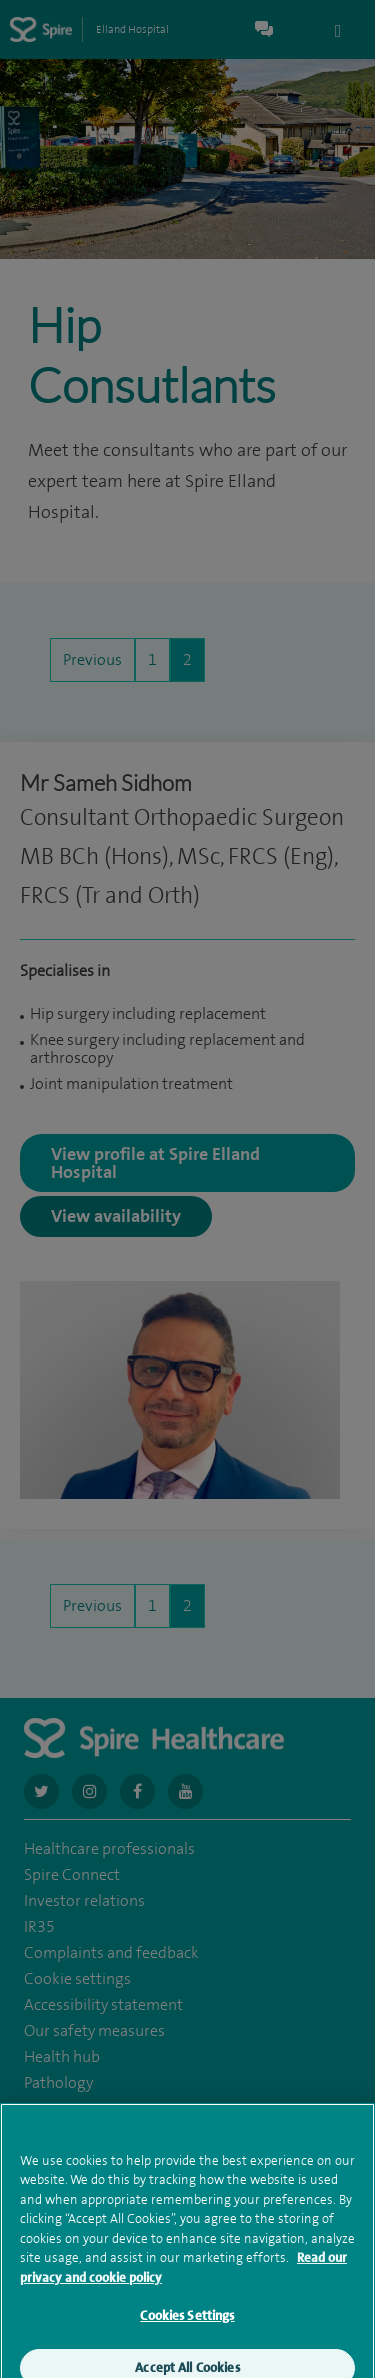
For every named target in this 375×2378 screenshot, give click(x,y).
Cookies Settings (187, 2325)
